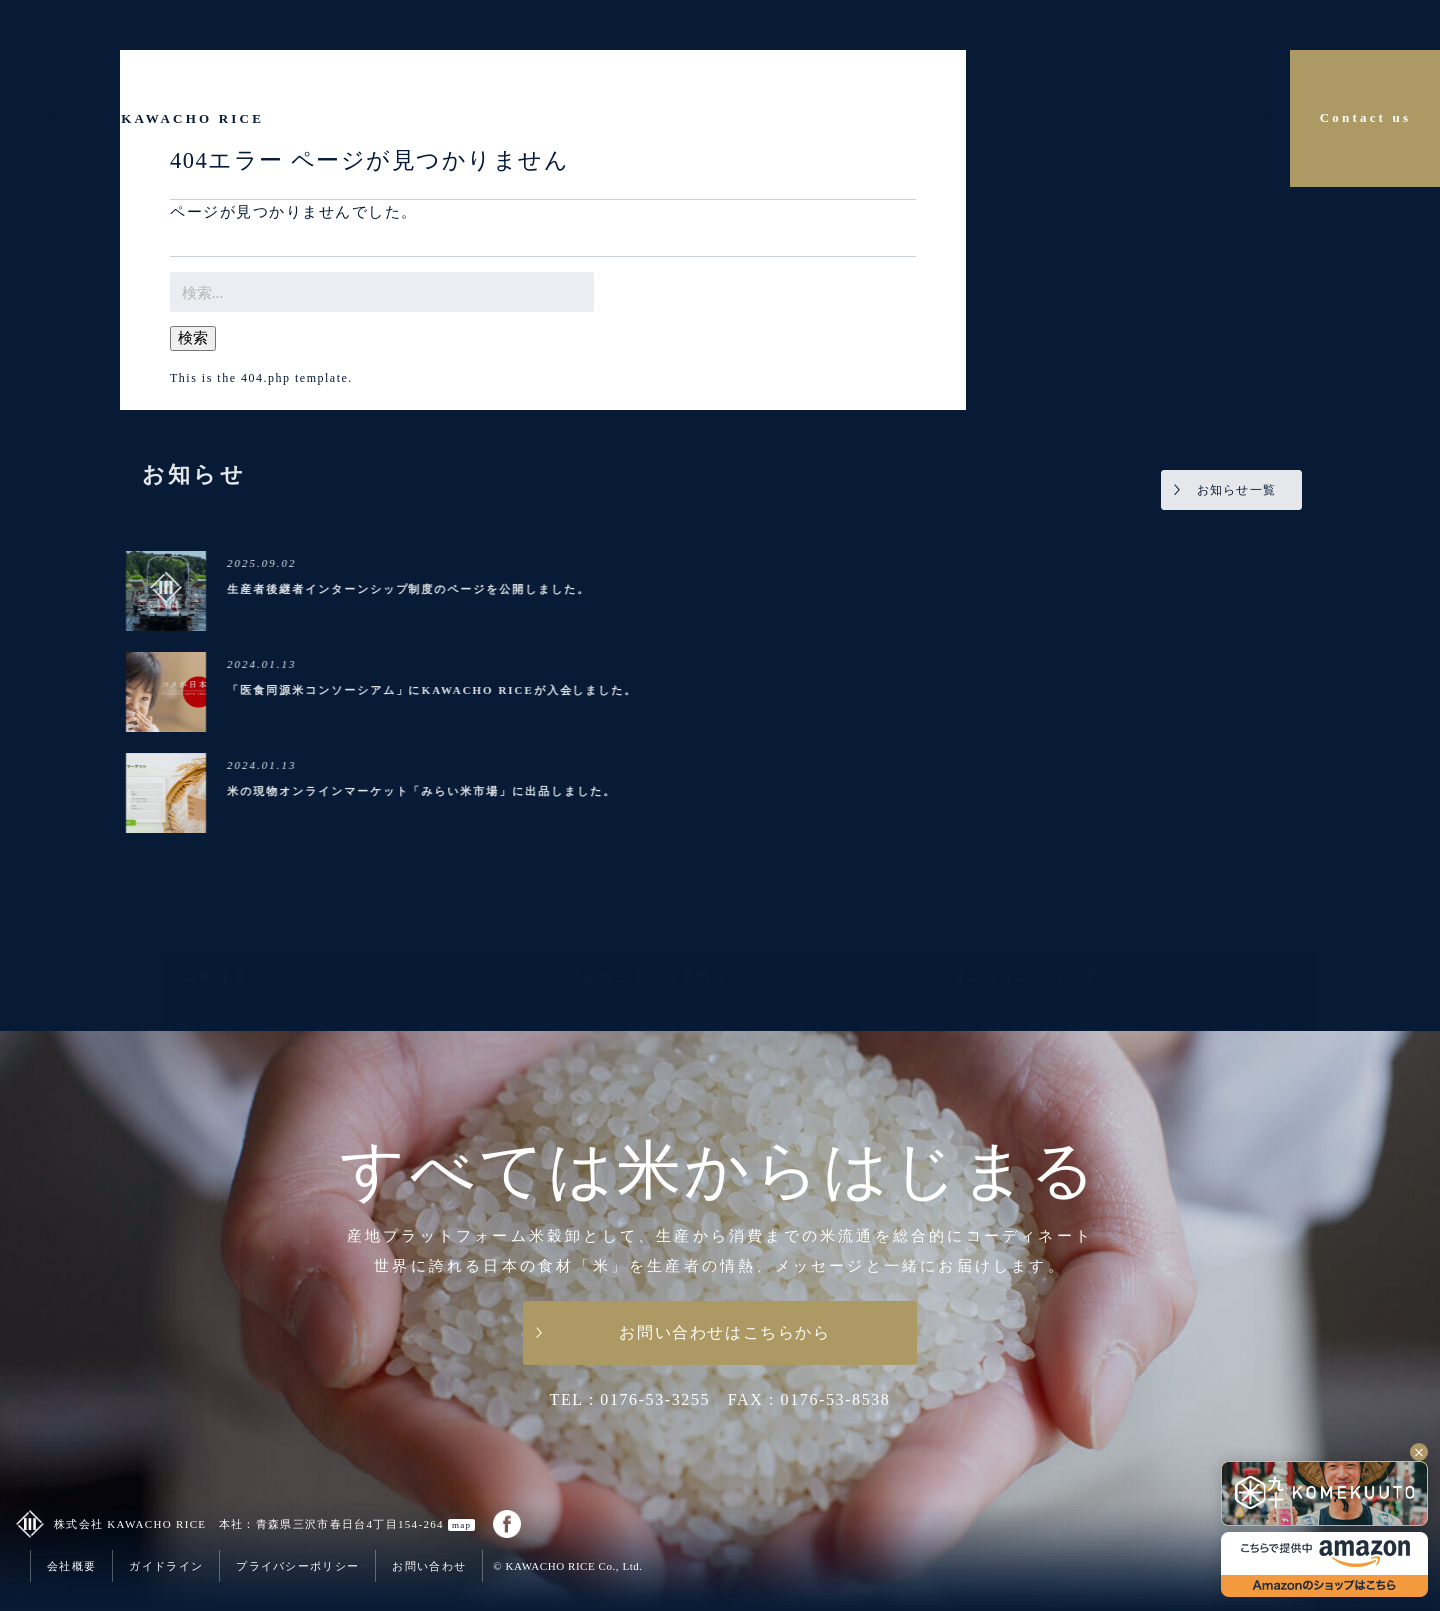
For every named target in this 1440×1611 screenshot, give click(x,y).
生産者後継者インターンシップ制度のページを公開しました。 (410, 589)
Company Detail (1202, 117)
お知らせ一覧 (1238, 490)
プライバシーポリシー (297, 1566)
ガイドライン (166, 1566)
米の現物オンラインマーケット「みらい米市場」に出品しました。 (423, 791)
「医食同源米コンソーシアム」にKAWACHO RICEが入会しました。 (434, 690)
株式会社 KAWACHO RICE (157, 118)
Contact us (1366, 117)
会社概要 (71, 1566)
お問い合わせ (429, 1566)
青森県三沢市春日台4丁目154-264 (366, 1524)
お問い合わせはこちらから (724, 1332)
